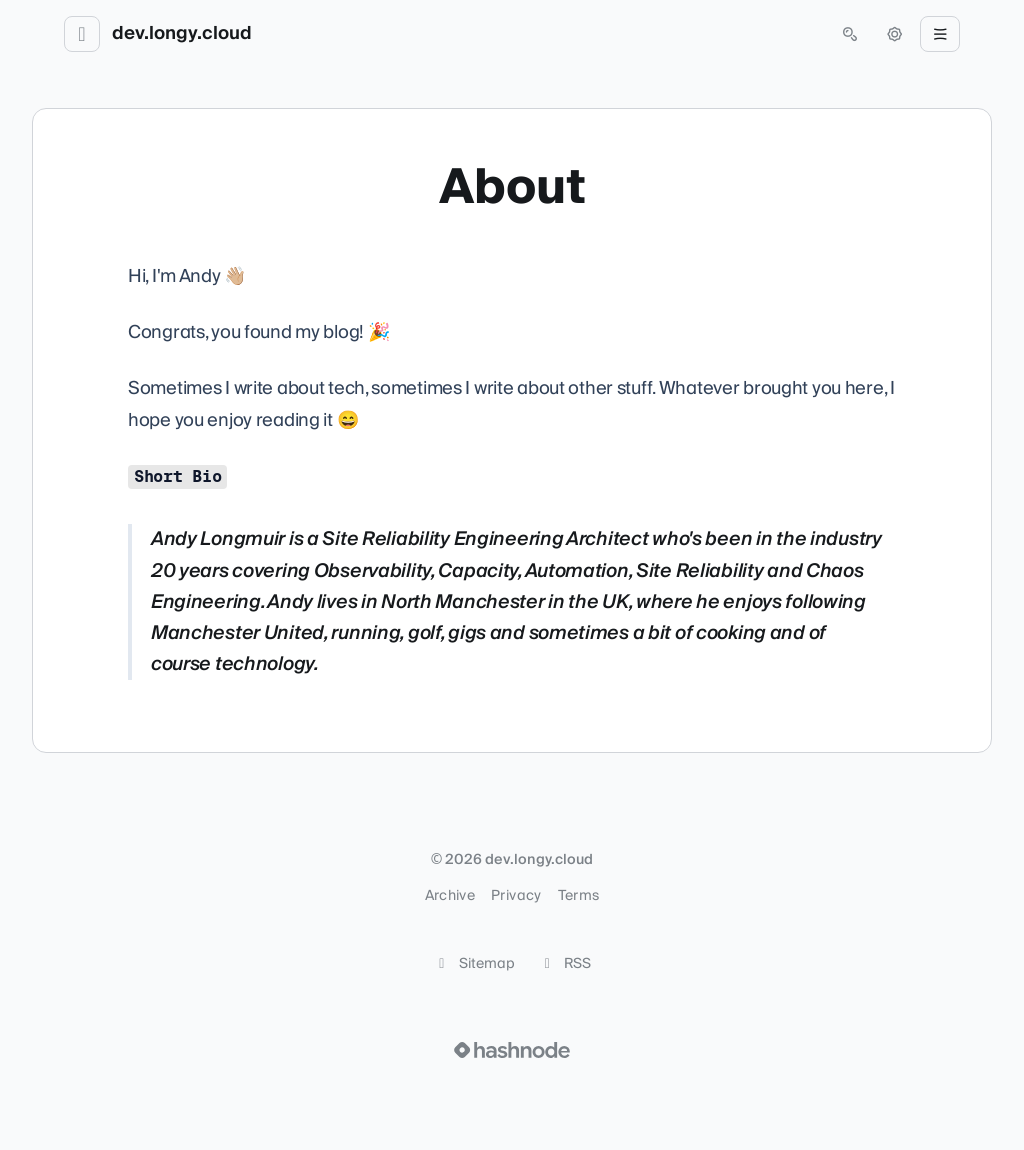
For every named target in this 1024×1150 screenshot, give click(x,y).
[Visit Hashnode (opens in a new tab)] (512, 1050)
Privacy (516, 896)
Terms (579, 896)
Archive (450, 896)
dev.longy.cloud (182, 34)
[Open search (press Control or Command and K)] (850, 34)
